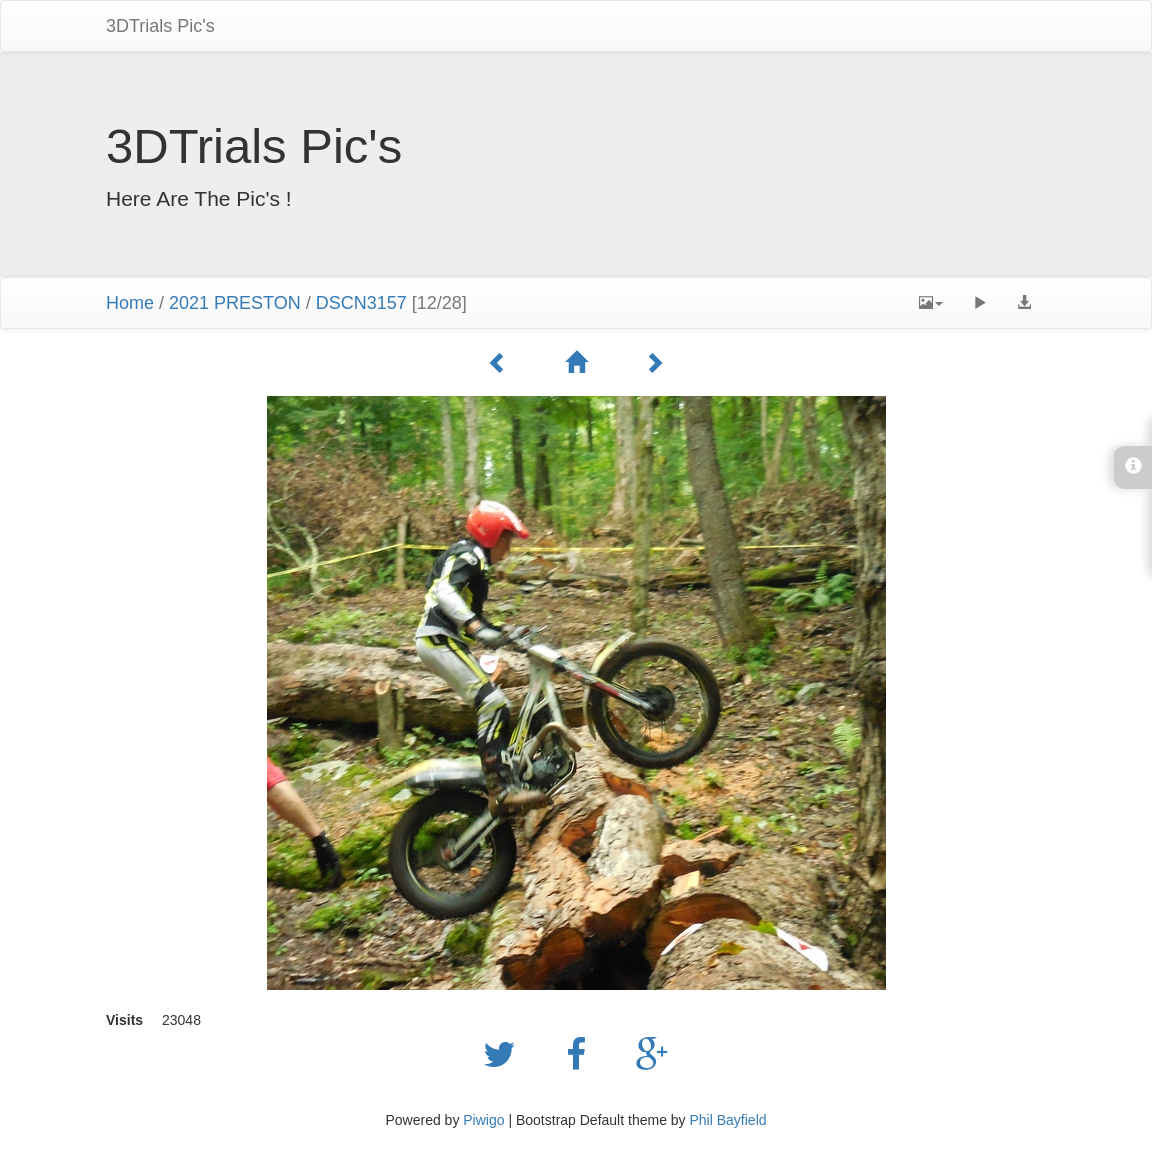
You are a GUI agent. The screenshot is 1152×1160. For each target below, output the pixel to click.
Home (130, 303)
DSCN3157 (361, 303)
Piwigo (483, 1120)
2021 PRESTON (235, 303)
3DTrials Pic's (160, 26)
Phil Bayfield (727, 1120)
